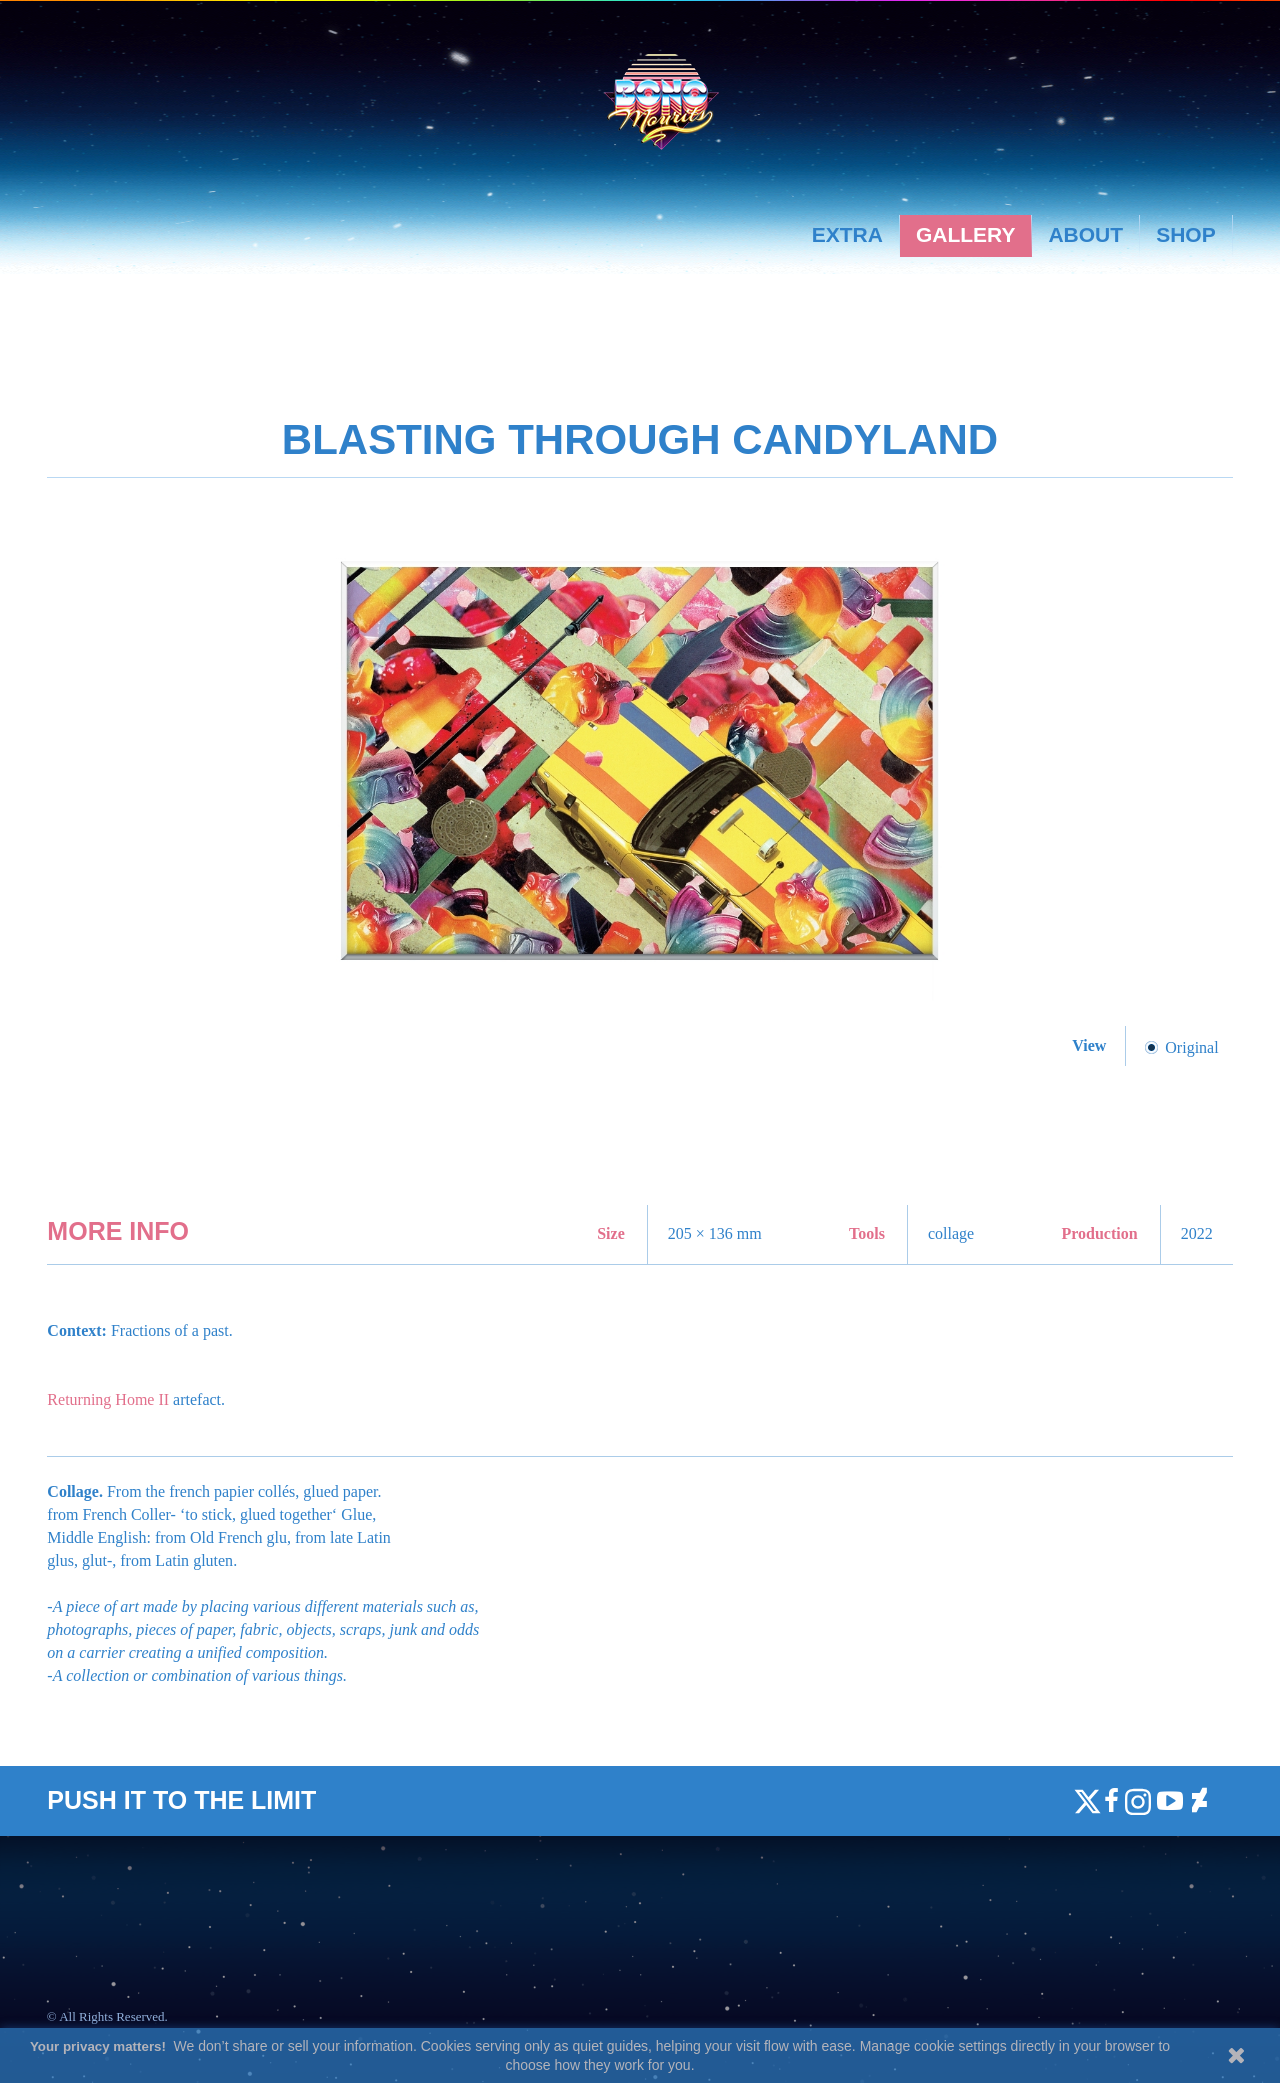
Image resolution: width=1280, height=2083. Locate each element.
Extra (847, 234)
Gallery (966, 234)
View (1091, 1045)
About (1085, 234)
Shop (1186, 234)
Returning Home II (108, 1399)
